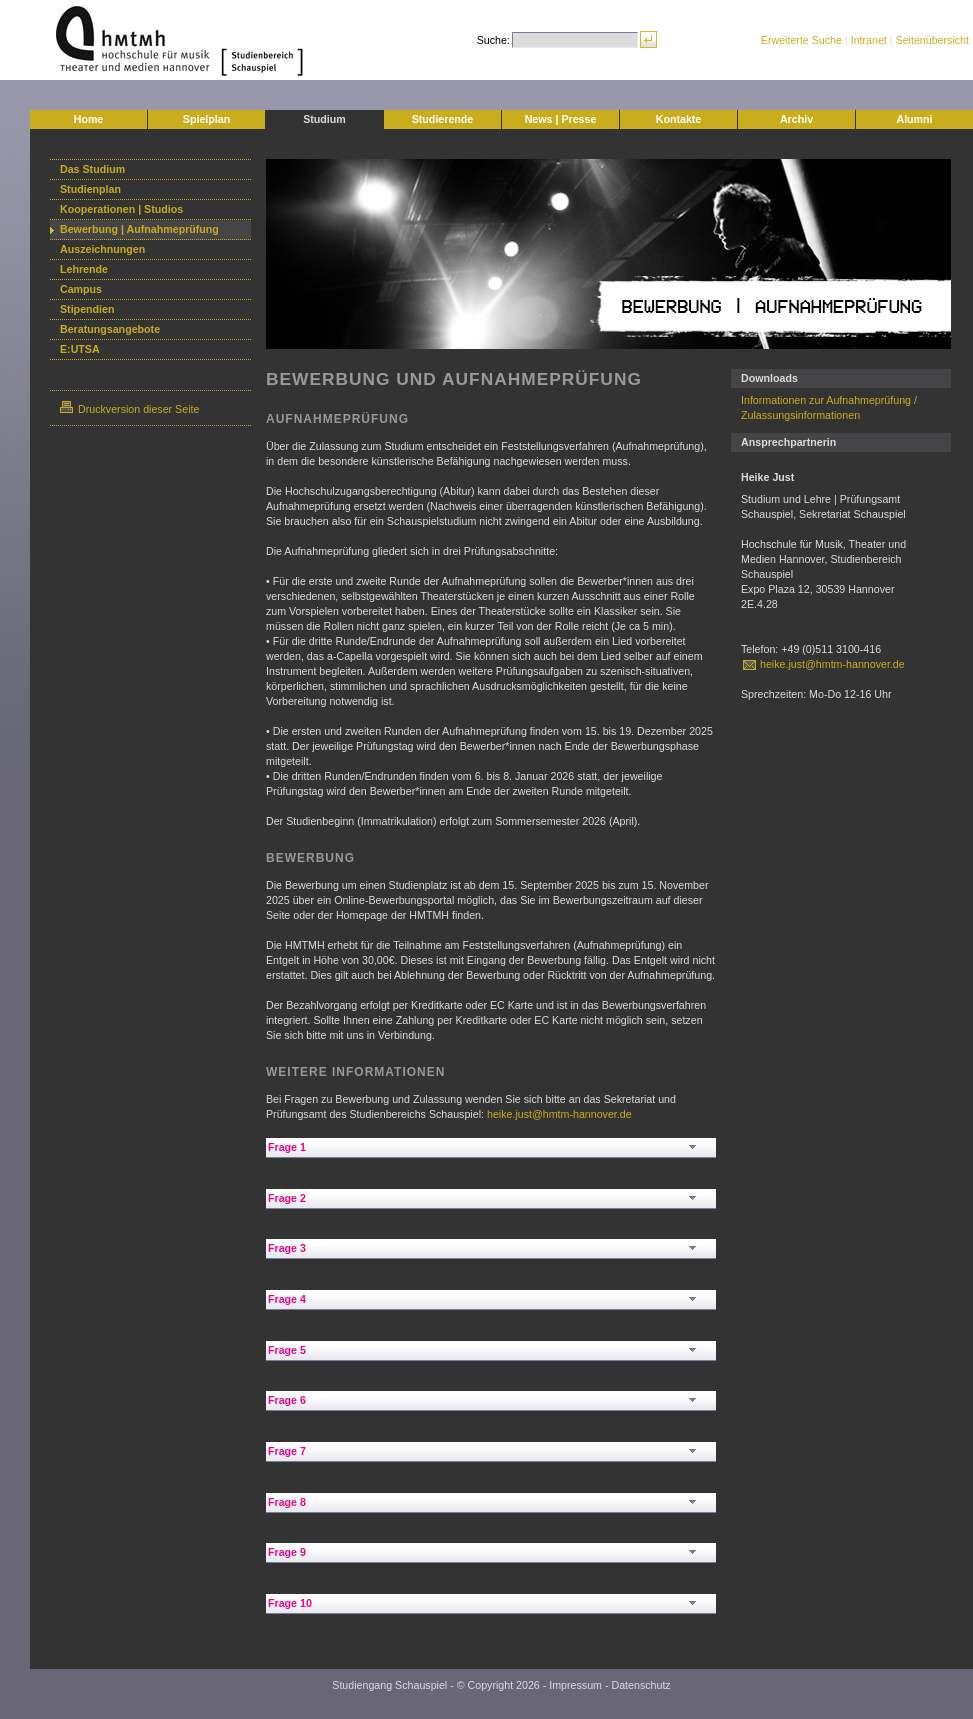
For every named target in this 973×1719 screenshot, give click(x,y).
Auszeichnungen (102, 249)
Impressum (575, 1685)
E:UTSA (80, 349)
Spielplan (206, 119)
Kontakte (679, 119)
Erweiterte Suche (801, 40)
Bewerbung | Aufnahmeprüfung (139, 229)
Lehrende (84, 269)
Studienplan (90, 189)
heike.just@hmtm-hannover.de (559, 1114)
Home (89, 119)
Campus (81, 289)
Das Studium (92, 169)
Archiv (796, 119)
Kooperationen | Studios (121, 209)
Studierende (443, 119)
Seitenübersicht (932, 40)
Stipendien (87, 309)
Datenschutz (640, 1685)
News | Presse (561, 119)
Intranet (869, 40)
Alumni (914, 119)
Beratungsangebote (110, 329)
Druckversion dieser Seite (129, 409)
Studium (324, 119)
